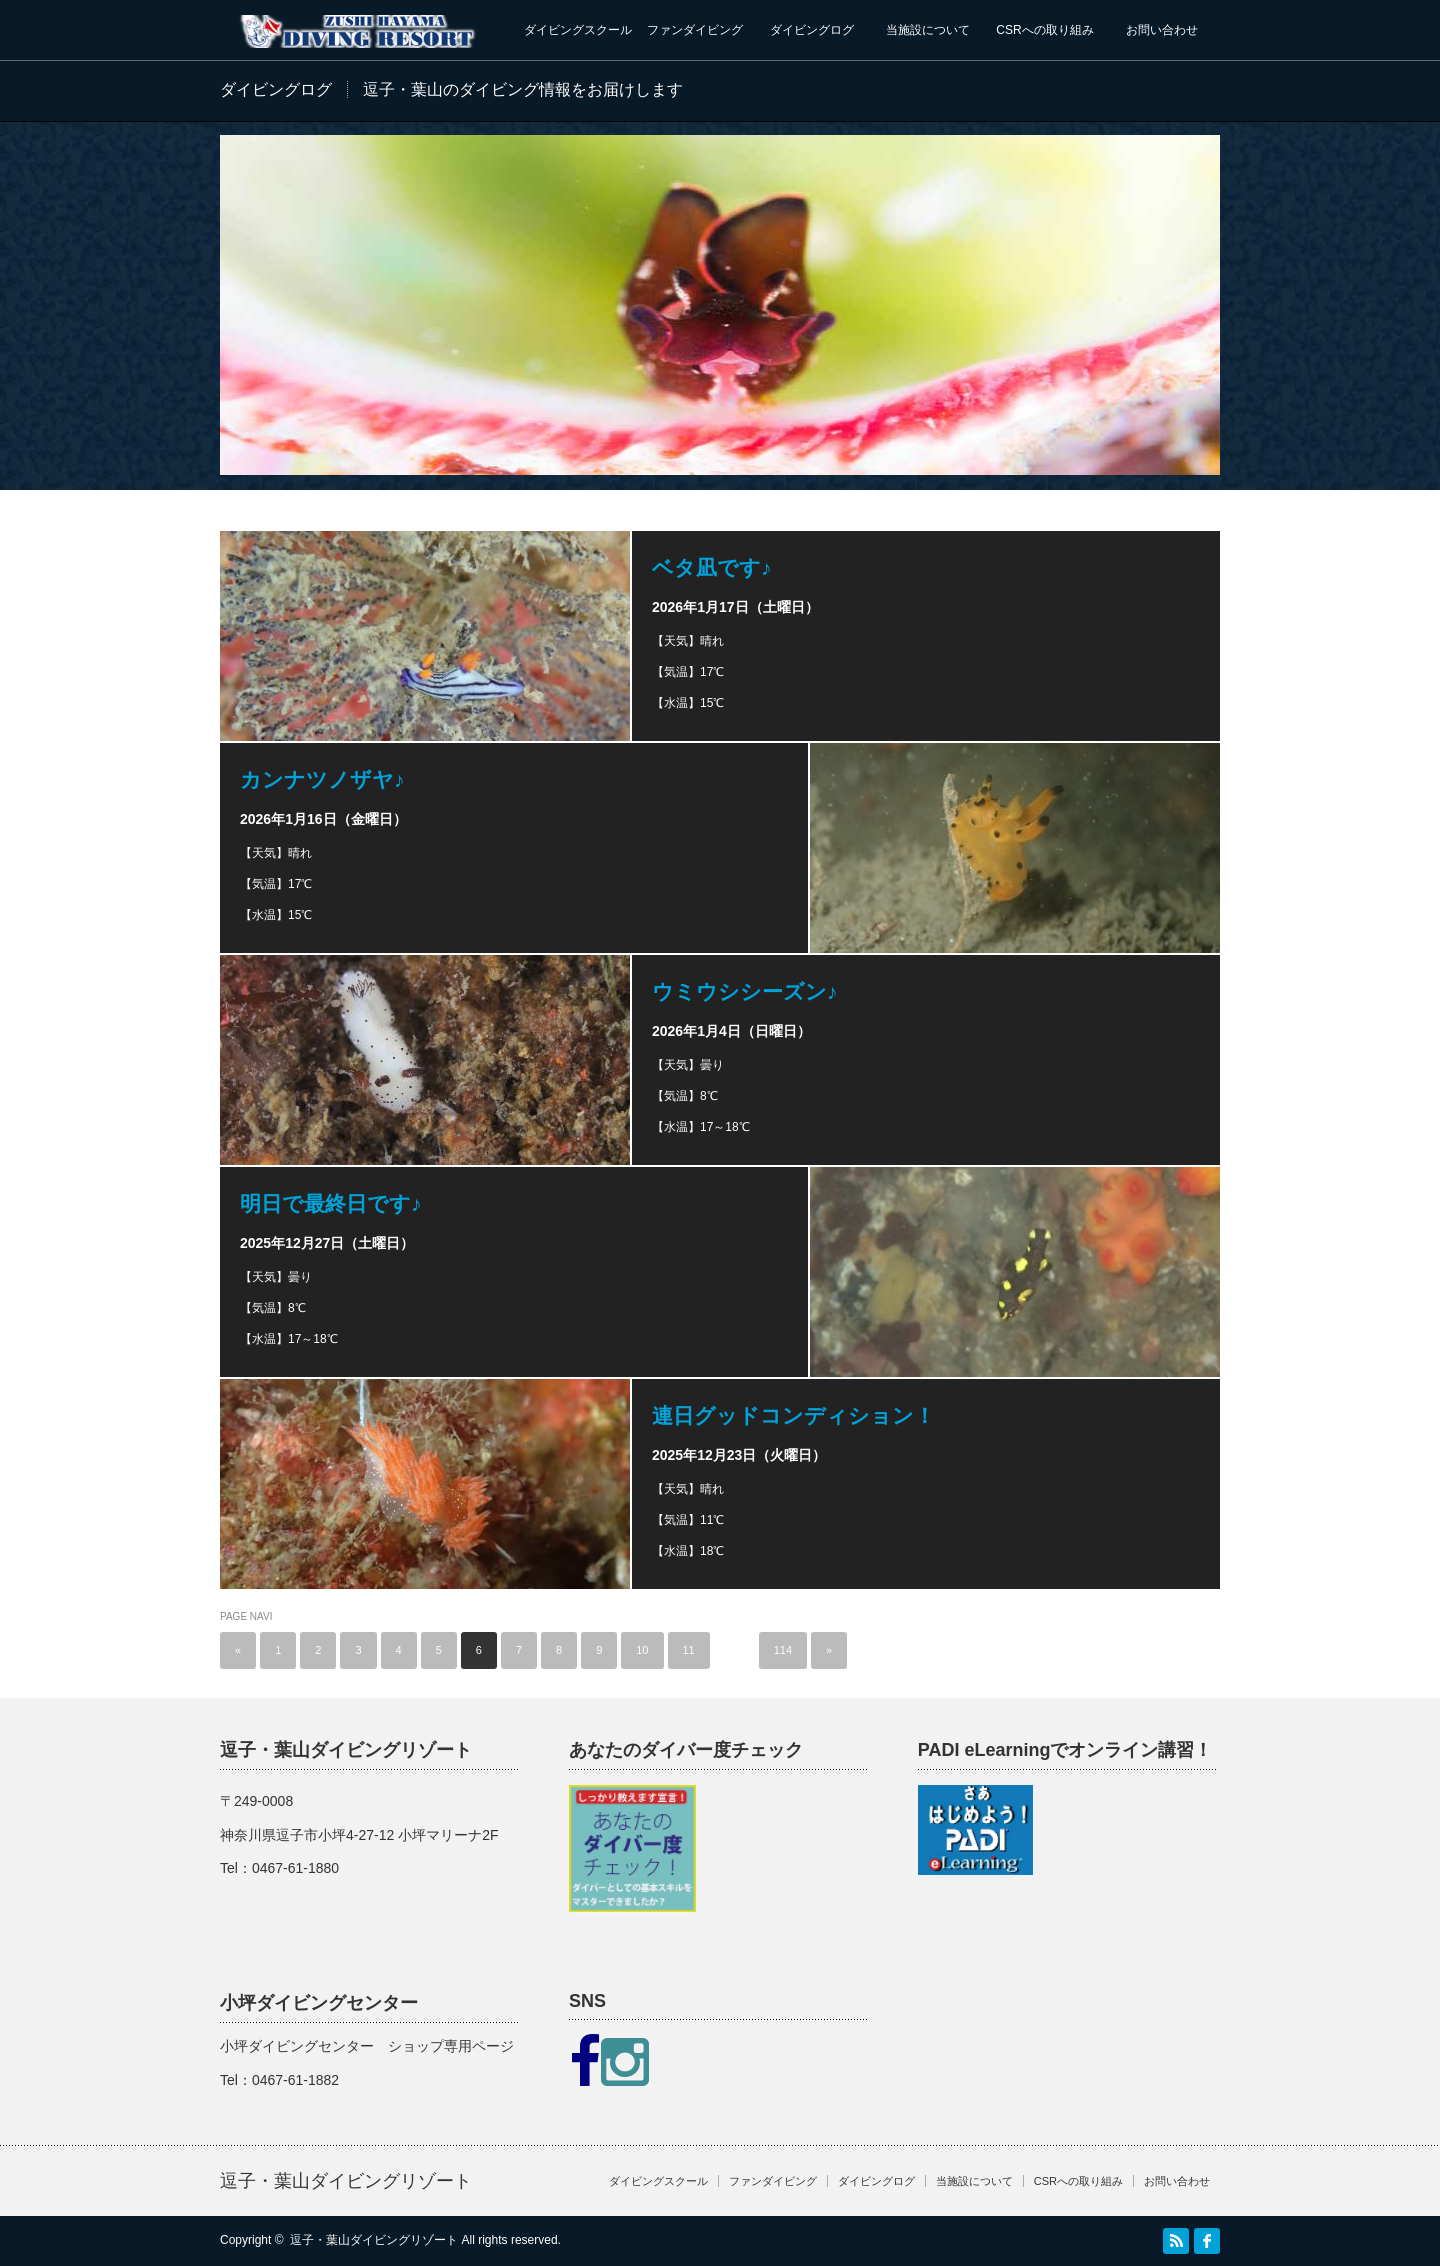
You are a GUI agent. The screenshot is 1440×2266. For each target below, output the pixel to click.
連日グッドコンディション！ (793, 1415)
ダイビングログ (812, 30)
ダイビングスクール (578, 30)
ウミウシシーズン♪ (745, 991)
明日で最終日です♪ (331, 1203)
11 (689, 1650)
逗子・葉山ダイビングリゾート (346, 2181)
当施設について (928, 30)
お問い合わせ (1162, 30)
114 (783, 1650)
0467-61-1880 (295, 1868)
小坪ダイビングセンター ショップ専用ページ (367, 2046)
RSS (1176, 2241)
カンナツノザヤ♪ (322, 779)
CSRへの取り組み (1044, 30)
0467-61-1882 (295, 2080)
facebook (1207, 2241)
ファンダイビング (695, 30)
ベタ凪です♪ (712, 567)
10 (642, 1650)
